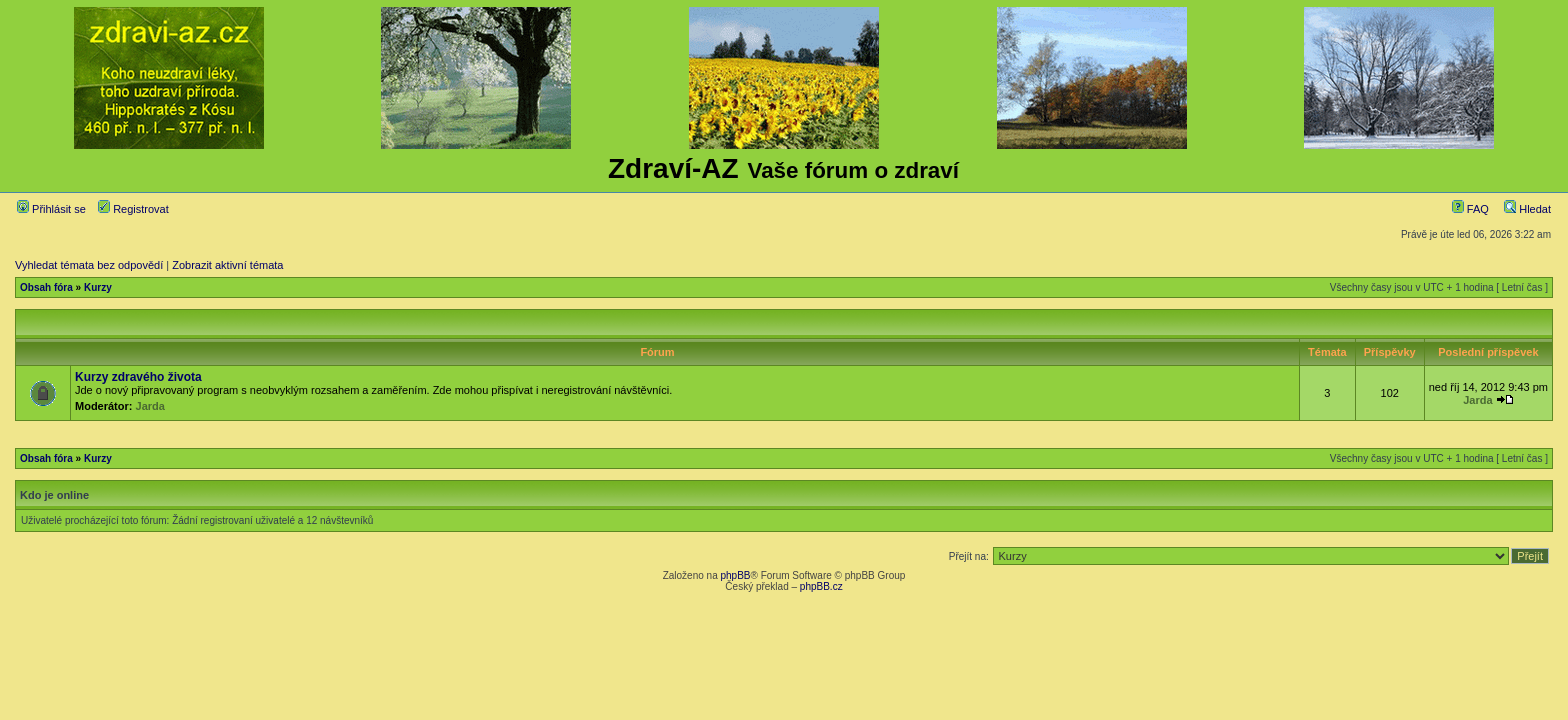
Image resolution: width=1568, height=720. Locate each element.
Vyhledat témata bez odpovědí (89, 265)
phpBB (735, 575)
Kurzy (98, 287)
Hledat (1527, 209)
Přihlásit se (51, 209)
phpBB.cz (821, 586)
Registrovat (133, 209)
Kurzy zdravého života (138, 377)
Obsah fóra (46, 287)
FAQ (1470, 209)
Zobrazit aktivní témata (227, 265)
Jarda (150, 406)
